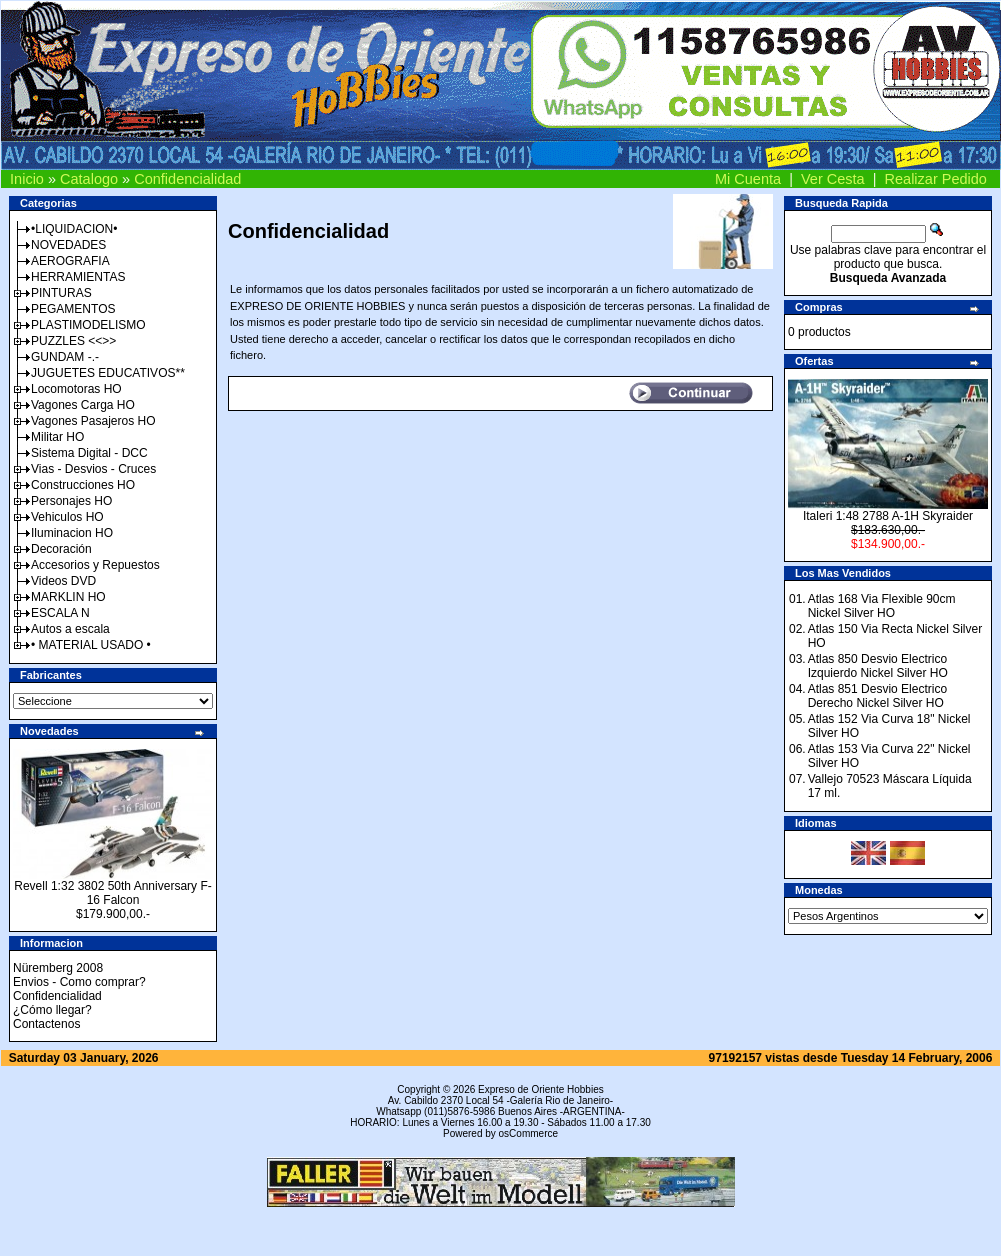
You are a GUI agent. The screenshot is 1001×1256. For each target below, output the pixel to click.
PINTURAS (61, 293)
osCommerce (528, 1133)
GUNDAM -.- (65, 357)
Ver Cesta (833, 179)
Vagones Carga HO (83, 405)
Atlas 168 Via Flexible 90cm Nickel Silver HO (882, 606)
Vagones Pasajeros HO (93, 421)
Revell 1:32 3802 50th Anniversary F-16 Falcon (112, 893)
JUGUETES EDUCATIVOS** (108, 373)
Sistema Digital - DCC (89, 453)
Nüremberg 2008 (58, 968)
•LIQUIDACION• (74, 229)
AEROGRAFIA (70, 261)
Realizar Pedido (936, 179)
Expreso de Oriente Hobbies (541, 1089)
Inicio (27, 179)
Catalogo (89, 179)
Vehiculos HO (67, 517)
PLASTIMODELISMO (88, 325)
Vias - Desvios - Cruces (93, 469)
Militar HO (57, 437)
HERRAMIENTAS (78, 277)
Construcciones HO (83, 485)
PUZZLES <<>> (73, 341)
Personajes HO (71, 501)
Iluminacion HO (72, 533)
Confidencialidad (187, 179)
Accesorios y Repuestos (95, 565)
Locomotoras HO (76, 389)
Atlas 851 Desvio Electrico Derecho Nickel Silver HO (877, 696)
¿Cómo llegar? (52, 1010)
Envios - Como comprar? (79, 982)
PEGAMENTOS (73, 309)
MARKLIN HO (68, 597)
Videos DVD (63, 581)
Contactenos (46, 1024)
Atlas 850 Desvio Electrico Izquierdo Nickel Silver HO (878, 666)
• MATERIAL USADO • (91, 645)
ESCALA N (60, 613)
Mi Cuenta (748, 179)
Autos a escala (70, 629)
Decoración (61, 549)
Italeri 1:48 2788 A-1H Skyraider (888, 516)
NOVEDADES (68, 245)
